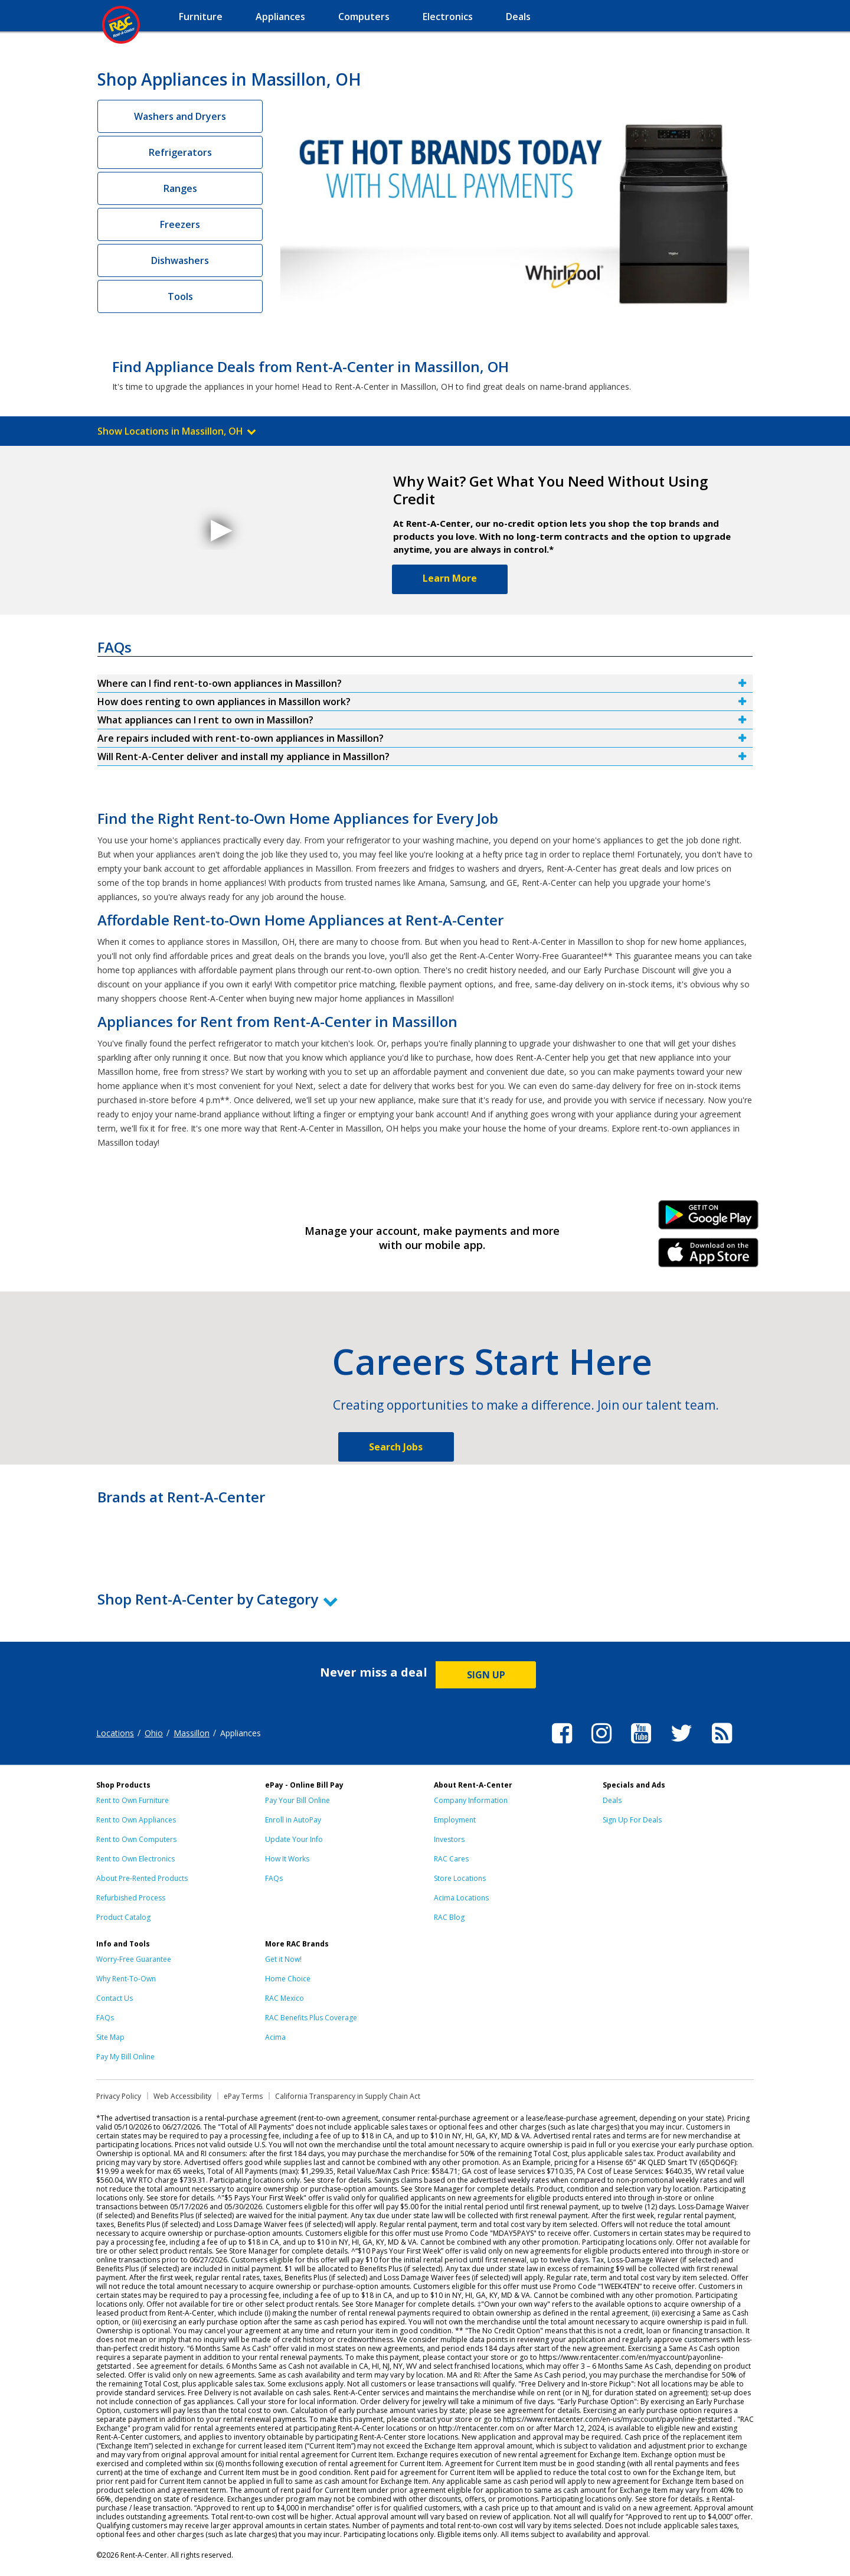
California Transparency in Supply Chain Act (347, 2096)
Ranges (180, 188)
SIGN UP (486, 1674)
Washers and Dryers (180, 116)
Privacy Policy (118, 2096)
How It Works (287, 1859)
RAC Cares (451, 1859)
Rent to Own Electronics (135, 1859)
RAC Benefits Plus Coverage (311, 2018)
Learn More (450, 578)
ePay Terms (243, 2096)
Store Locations (460, 1878)
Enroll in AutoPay (293, 1820)
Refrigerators (180, 152)
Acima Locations (461, 1898)
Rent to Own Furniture (132, 1800)
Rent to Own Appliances (136, 1820)
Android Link (708, 1218)
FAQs (274, 1878)
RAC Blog (449, 1917)
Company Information (471, 1800)
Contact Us (114, 1998)
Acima (275, 2037)
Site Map (110, 2037)
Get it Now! (283, 1959)
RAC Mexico (284, 1998)
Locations (115, 1733)
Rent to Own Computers (136, 1839)
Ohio (154, 1733)
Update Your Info (294, 1839)
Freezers (180, 224)
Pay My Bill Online (125, 2057)
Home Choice (287, 1979)
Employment (455, 1820)
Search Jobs (396, 1446)
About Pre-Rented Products (142, 1878)
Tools (180, 296)
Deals (612, 1800)
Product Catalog (123, 1917)
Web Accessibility (182, 2096)
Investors (449, 1839)
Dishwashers (180, 260)
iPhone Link (708, 1256)
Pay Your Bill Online (297, 1800)
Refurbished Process (130, 1898)
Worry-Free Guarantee (133, 1959)
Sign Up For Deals (632, 1820)
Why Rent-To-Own (126, 1979)
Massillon (192, 1733)
